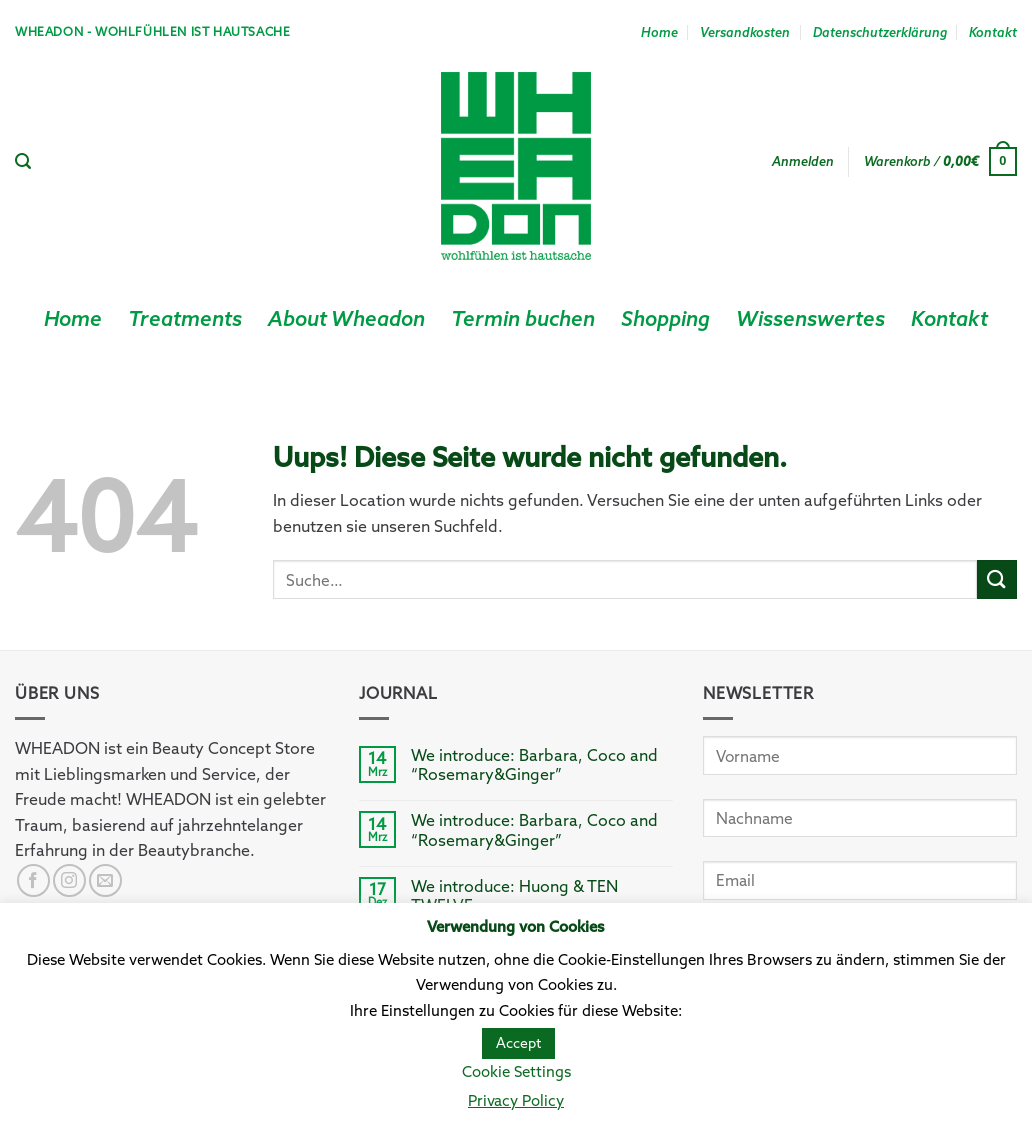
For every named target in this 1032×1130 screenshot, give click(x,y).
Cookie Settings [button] (516, 1071)
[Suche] (23, 161)
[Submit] (997, 579)
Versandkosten (745, 32)
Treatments (185, 318)
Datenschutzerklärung (880, 32)
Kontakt (993, 32)
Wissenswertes (810, 318)
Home (659, 32)
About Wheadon (346, 318)
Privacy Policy (516, 1100)
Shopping (665, 318)
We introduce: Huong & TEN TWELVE (514, 896)
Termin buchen (523, 318)
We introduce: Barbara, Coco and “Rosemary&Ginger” (534, 765)
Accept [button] (518, 1043)
